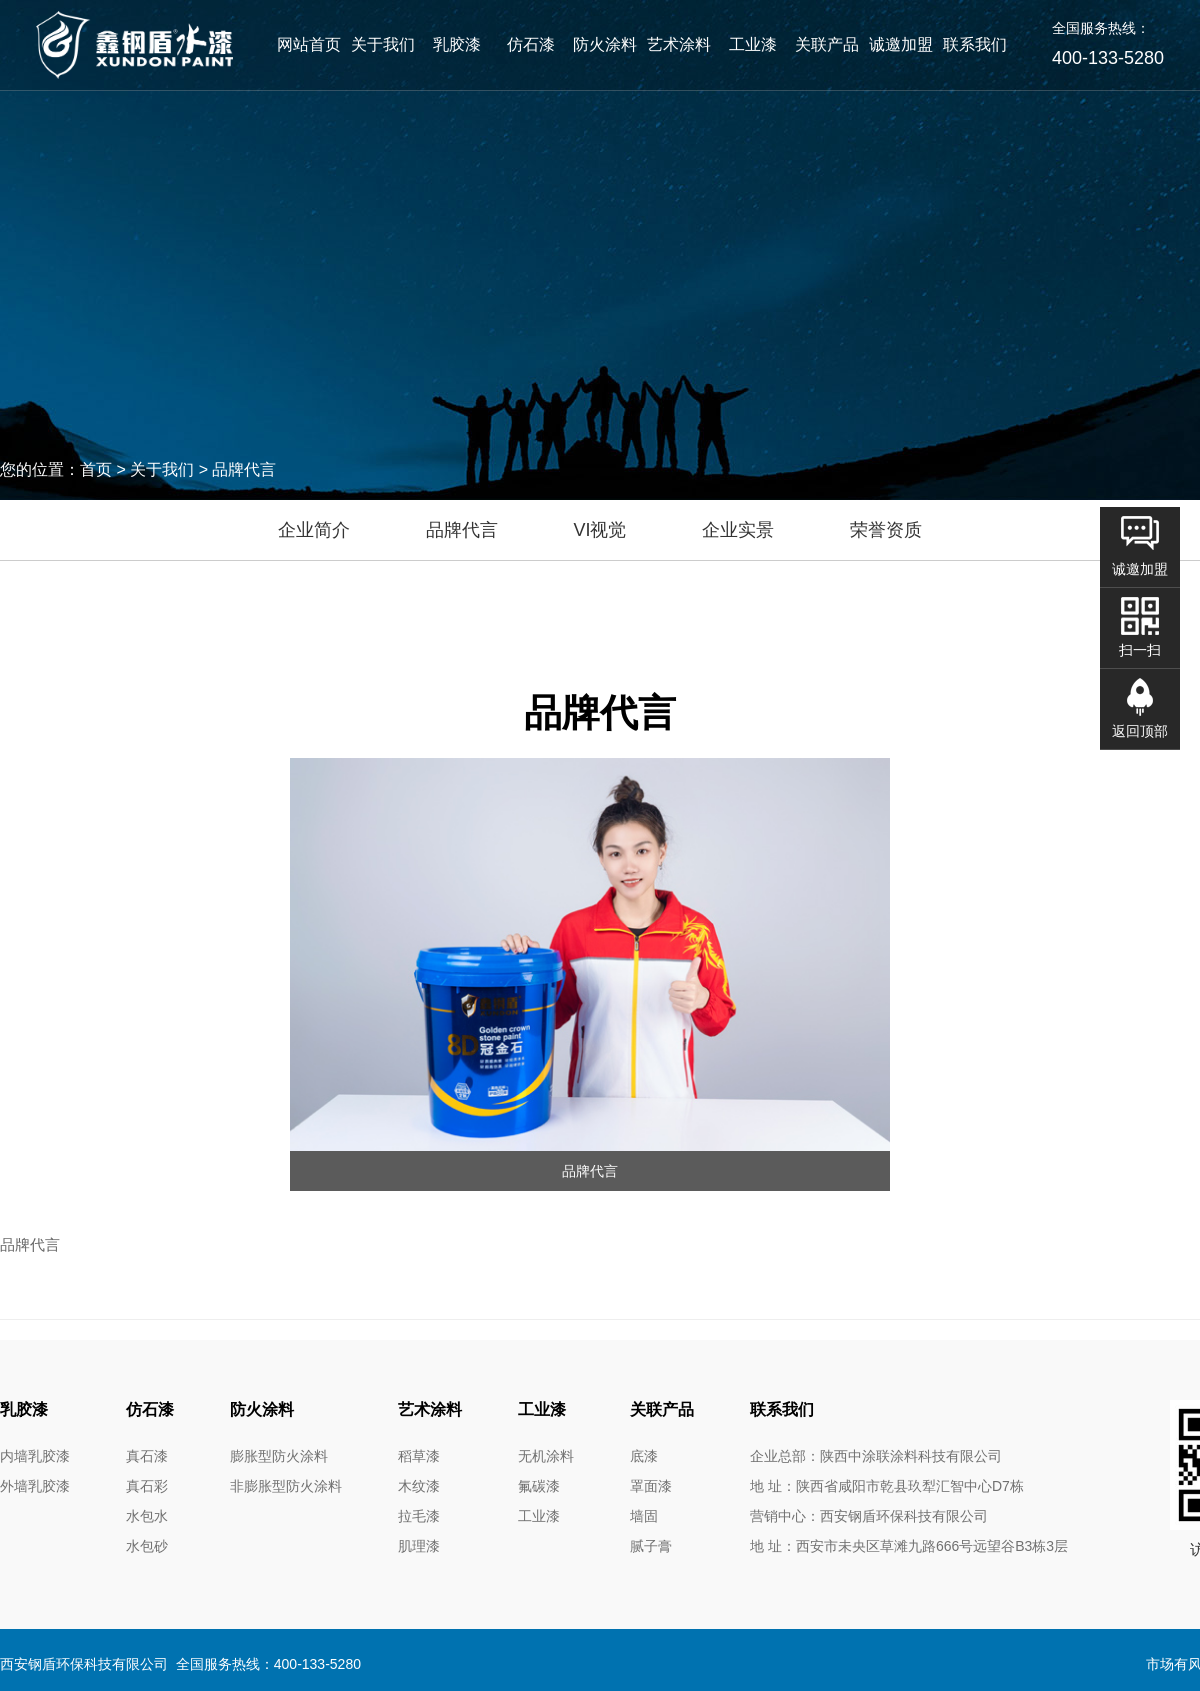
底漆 (644, 1456)
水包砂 (147, 1546)
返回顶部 (1140, 731)
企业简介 (314, 530)
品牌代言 (462, 530)
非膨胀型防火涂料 (286, 1486)
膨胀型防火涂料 (279, 1456)
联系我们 (975, 44)
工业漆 (753, 44)
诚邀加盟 (901, 44)
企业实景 (738, 530)
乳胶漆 (457, 44)
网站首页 (309, 44)
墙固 (644, 1516)
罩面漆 (651, 1486)
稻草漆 (419, 1456)
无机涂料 (546, 1456)
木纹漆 (419, 1486)
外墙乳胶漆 (35, 1486)
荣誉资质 (886, 530)
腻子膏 (651, 1546)
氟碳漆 (539, 1486)
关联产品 (827, 44)
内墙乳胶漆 (35, 1456)
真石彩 (147, 1486)
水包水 (147, 1516)
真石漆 (147, 1456)
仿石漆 (531, 44)
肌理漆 (419, 1546)
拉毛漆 (419, 1516)
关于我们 (383, 44)
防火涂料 (605, 44)
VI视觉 (599, 530)
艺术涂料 (679, 44)
